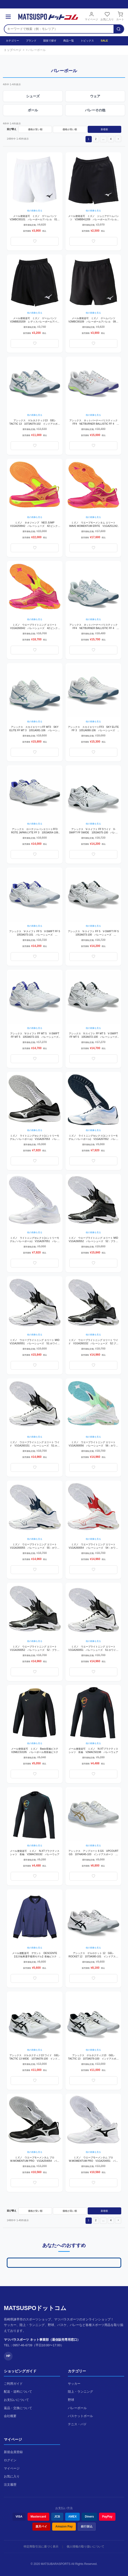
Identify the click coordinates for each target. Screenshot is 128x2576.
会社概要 (10, 2416)
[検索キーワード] (59, 29)
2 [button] (96, 139)
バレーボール (77, 2408)
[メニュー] (8, 16)
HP (8, 2356)
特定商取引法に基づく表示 (41, 2546)
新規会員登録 (13, 2452)
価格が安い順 (35, 129)
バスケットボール (80, 2416)
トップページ (12, 50)
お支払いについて (16, 2400)
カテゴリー (12, 40)
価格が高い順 (70, 129)
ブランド (31, 40)
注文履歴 (10, 2484)
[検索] (119, 29)
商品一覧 (68, 40)
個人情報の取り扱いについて (85, 2546)
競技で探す (50, 40)
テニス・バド (77, 2424)
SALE (104, 40)
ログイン (10, 2460)
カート (120, 16)
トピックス (87, 40)
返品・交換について (18, 2408)
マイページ (91, 16)
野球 (71, 2400)
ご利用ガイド (13, 2383)
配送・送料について (18, 2391)
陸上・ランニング (80, 2391)
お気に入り (107, 16)
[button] (118, 139)
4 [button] (111, 139)
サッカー (74, 2383)
